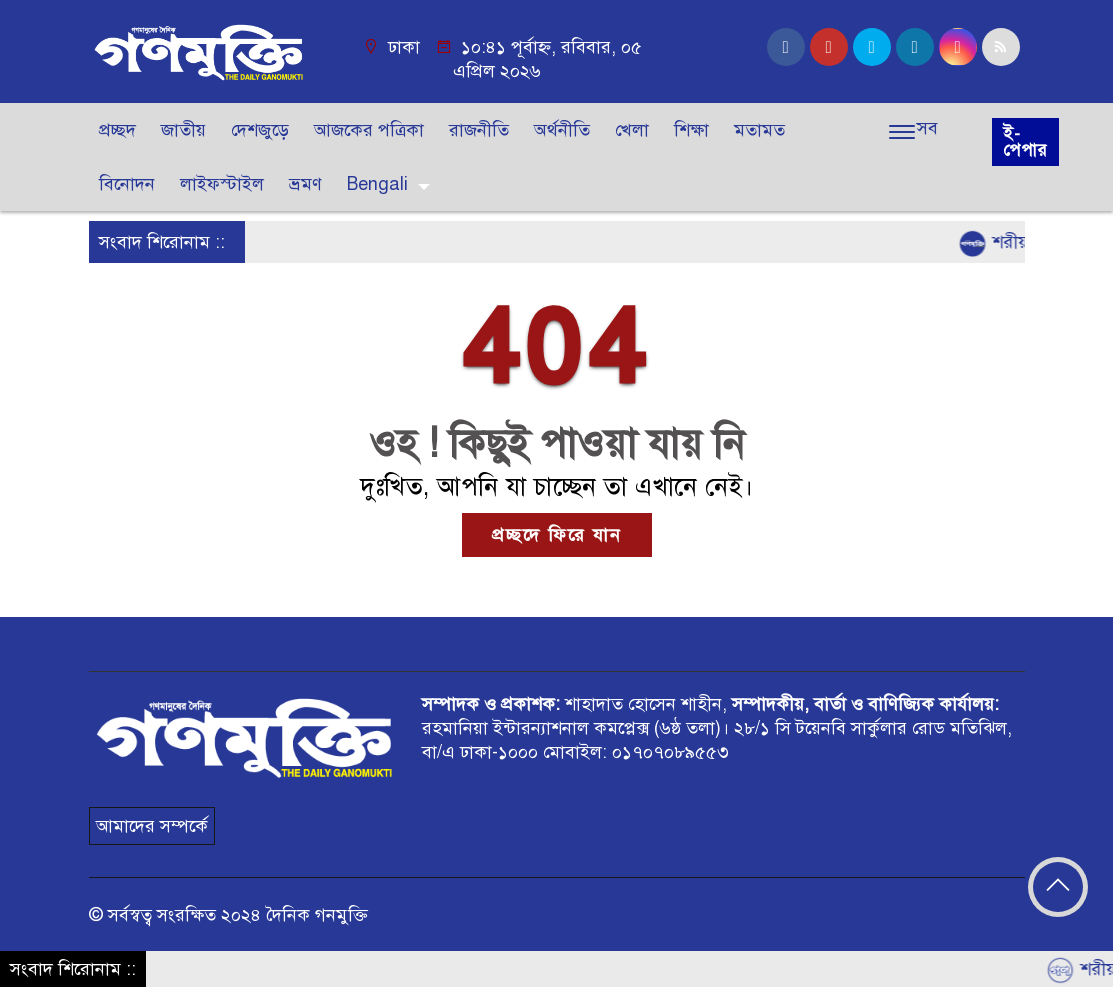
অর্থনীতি (562, 130)
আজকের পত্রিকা (369, 130)
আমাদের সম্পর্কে (152, 826)
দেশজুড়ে (260, 130)
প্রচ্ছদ (117, 130)
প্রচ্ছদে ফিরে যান (557, 535)
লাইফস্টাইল (222, 184)
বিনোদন (127, 184)
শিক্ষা (691, 130)
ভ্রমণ (305, 184)
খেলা (632, 130)
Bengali (377, 184)
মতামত (759, 130)
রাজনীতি (479, 130)
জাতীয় (183, 130)
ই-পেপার (1025, 142)
